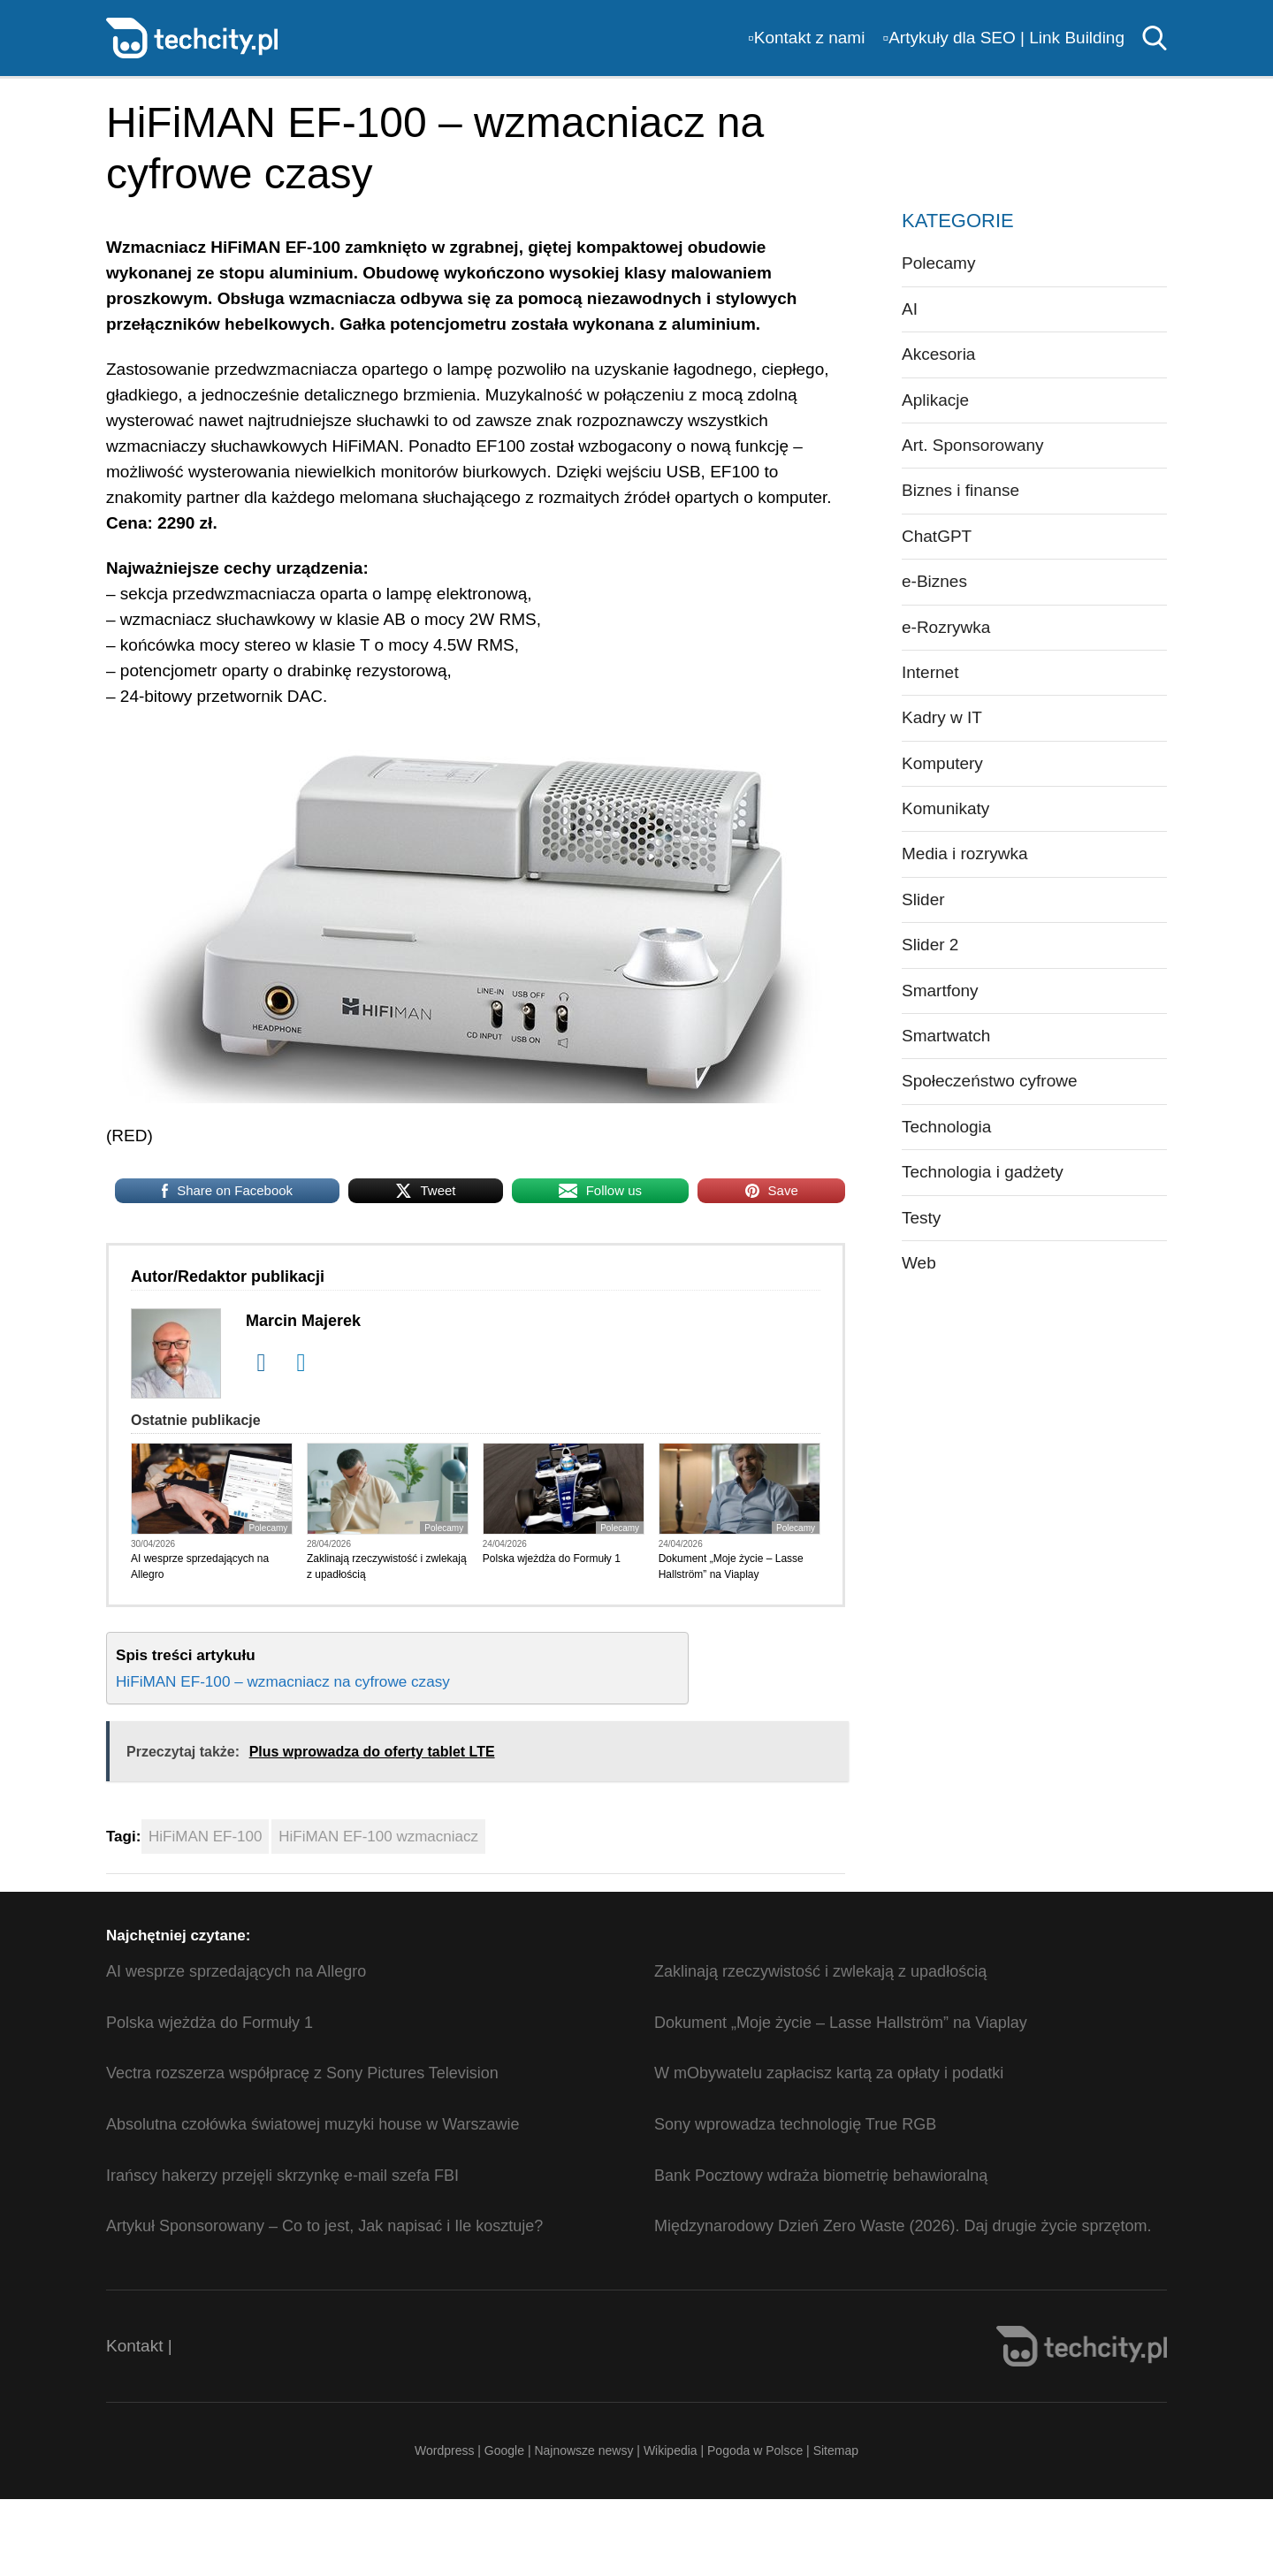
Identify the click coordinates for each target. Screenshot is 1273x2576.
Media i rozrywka (965, 853)
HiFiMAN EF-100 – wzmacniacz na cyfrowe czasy (283, 1681)
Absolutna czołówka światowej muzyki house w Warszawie (313, 2124)
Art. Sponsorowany (973, 445)
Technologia (946, 1126)
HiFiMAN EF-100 (205, 1836)
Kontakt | (139, 2345)
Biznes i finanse (960, 490)
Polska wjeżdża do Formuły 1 (552, 1558)
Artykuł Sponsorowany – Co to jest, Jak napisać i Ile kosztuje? (324, 2226)
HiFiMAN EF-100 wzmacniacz (378, 1836)
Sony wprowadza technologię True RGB (795, 2124)
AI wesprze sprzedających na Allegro (200, 1566)
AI (910, 309)
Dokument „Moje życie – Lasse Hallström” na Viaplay (731, 1566)
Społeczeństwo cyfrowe (990, 1080)
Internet (930, 672)
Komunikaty (945, 808)
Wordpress (444, 2450)
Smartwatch (946, 1035)
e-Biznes (934, 581)
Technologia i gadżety (982, 1171)
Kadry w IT (942, 717)
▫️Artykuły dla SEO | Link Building (1003, 37)
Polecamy (267, 1528)
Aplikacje (935, 400)
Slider (923, 899)
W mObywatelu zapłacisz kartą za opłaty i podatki (828, 2073)
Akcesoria (938, 354)
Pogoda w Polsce (755, 2450)
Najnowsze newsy (583, 2450)
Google (506, 2450)
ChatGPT (937, 536)
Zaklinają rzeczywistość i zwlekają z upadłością (387, 1566)
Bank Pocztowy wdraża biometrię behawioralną (820, 2175)
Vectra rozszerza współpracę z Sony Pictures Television (302, 2073)
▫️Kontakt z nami (806, 37)
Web (919, 1263)
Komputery (942, 763)
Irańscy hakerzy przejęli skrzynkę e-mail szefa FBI (282, 2175)
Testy (921, 1217)
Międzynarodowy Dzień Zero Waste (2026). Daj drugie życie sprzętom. (903, 2226)
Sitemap (835, 2450)
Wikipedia (670, 2450)
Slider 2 (930, 944)
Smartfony (940, 990)
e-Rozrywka (946, 627)
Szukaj (1154, 38)
